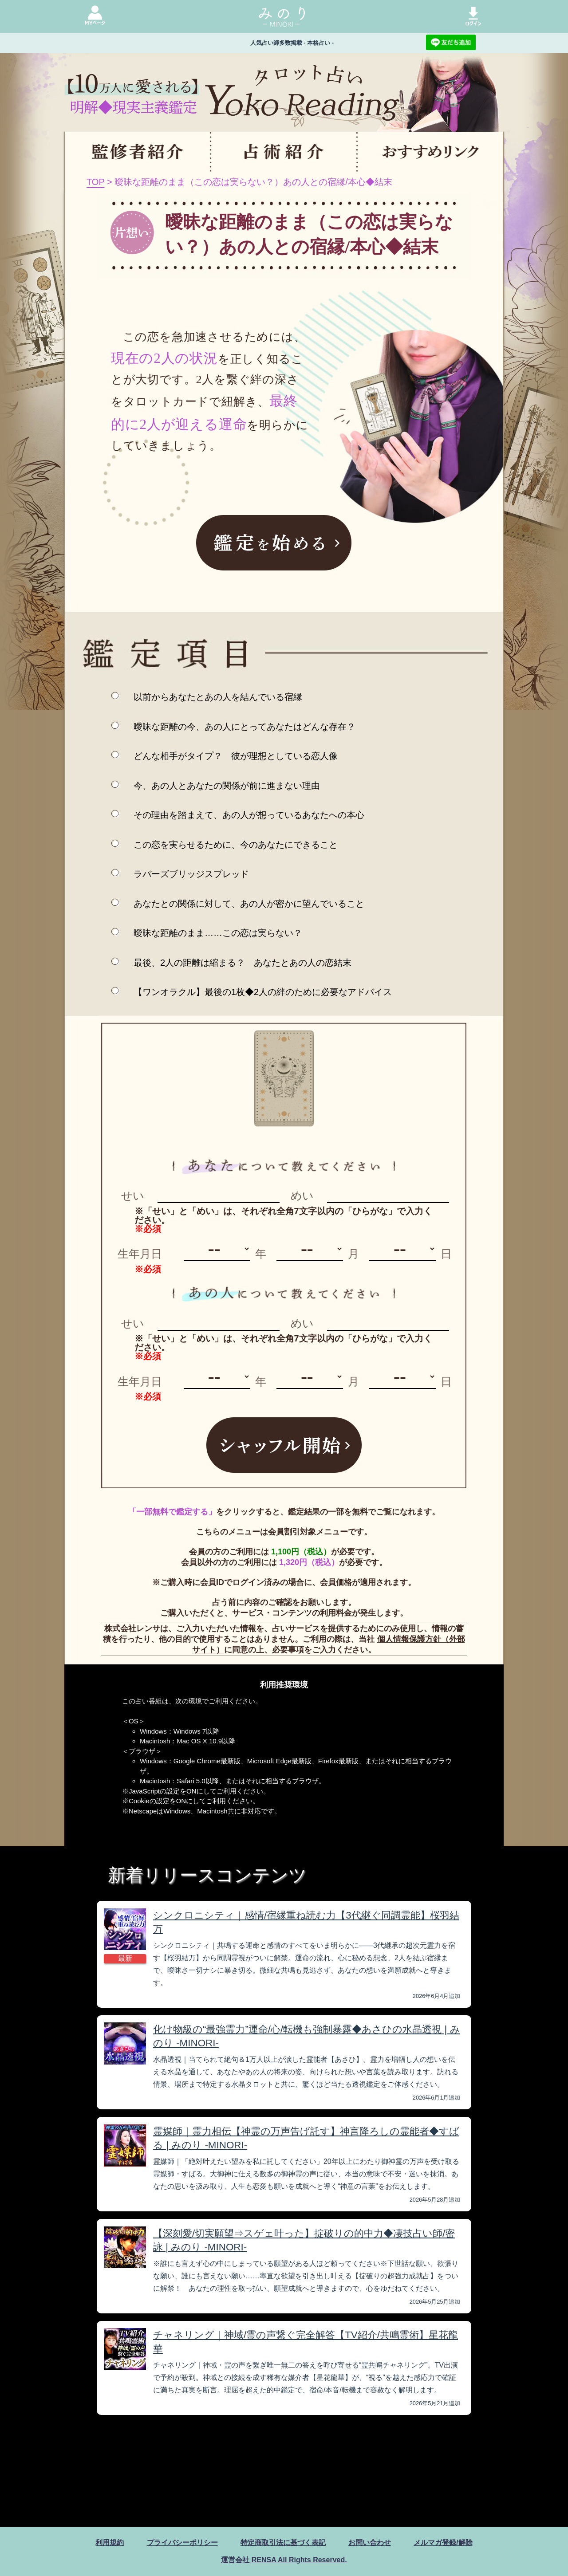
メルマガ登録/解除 (443, 2542)
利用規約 (109, 2542)
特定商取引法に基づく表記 (283, 2542)
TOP (95, 182)
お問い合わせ (369, 2542)
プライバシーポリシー (182, 2542)
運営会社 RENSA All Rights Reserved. (284, 2560)
